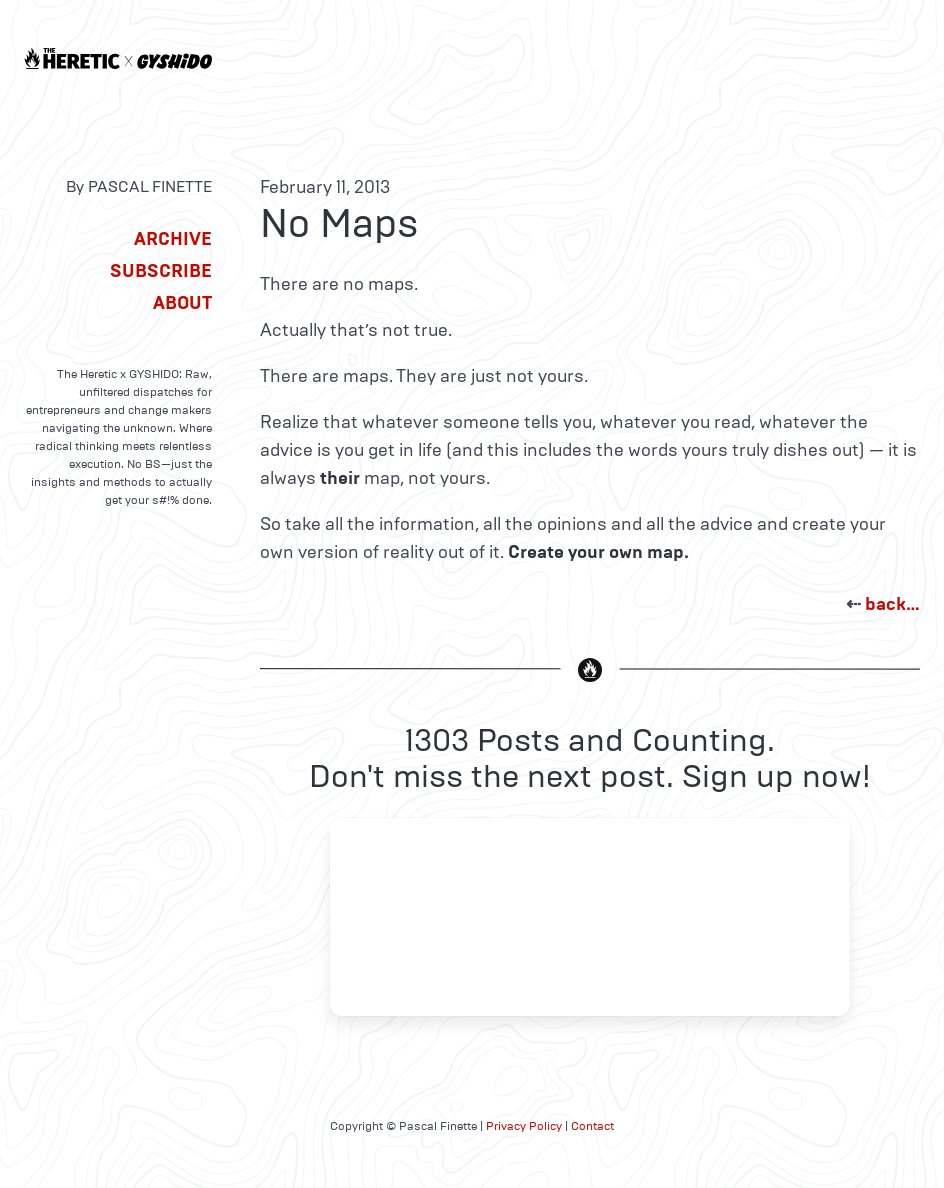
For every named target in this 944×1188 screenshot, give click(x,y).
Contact (592, 1126)
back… (892, 604)
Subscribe (161, 271)
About (182, 303)
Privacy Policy (524, 1126)
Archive (173, 239)
